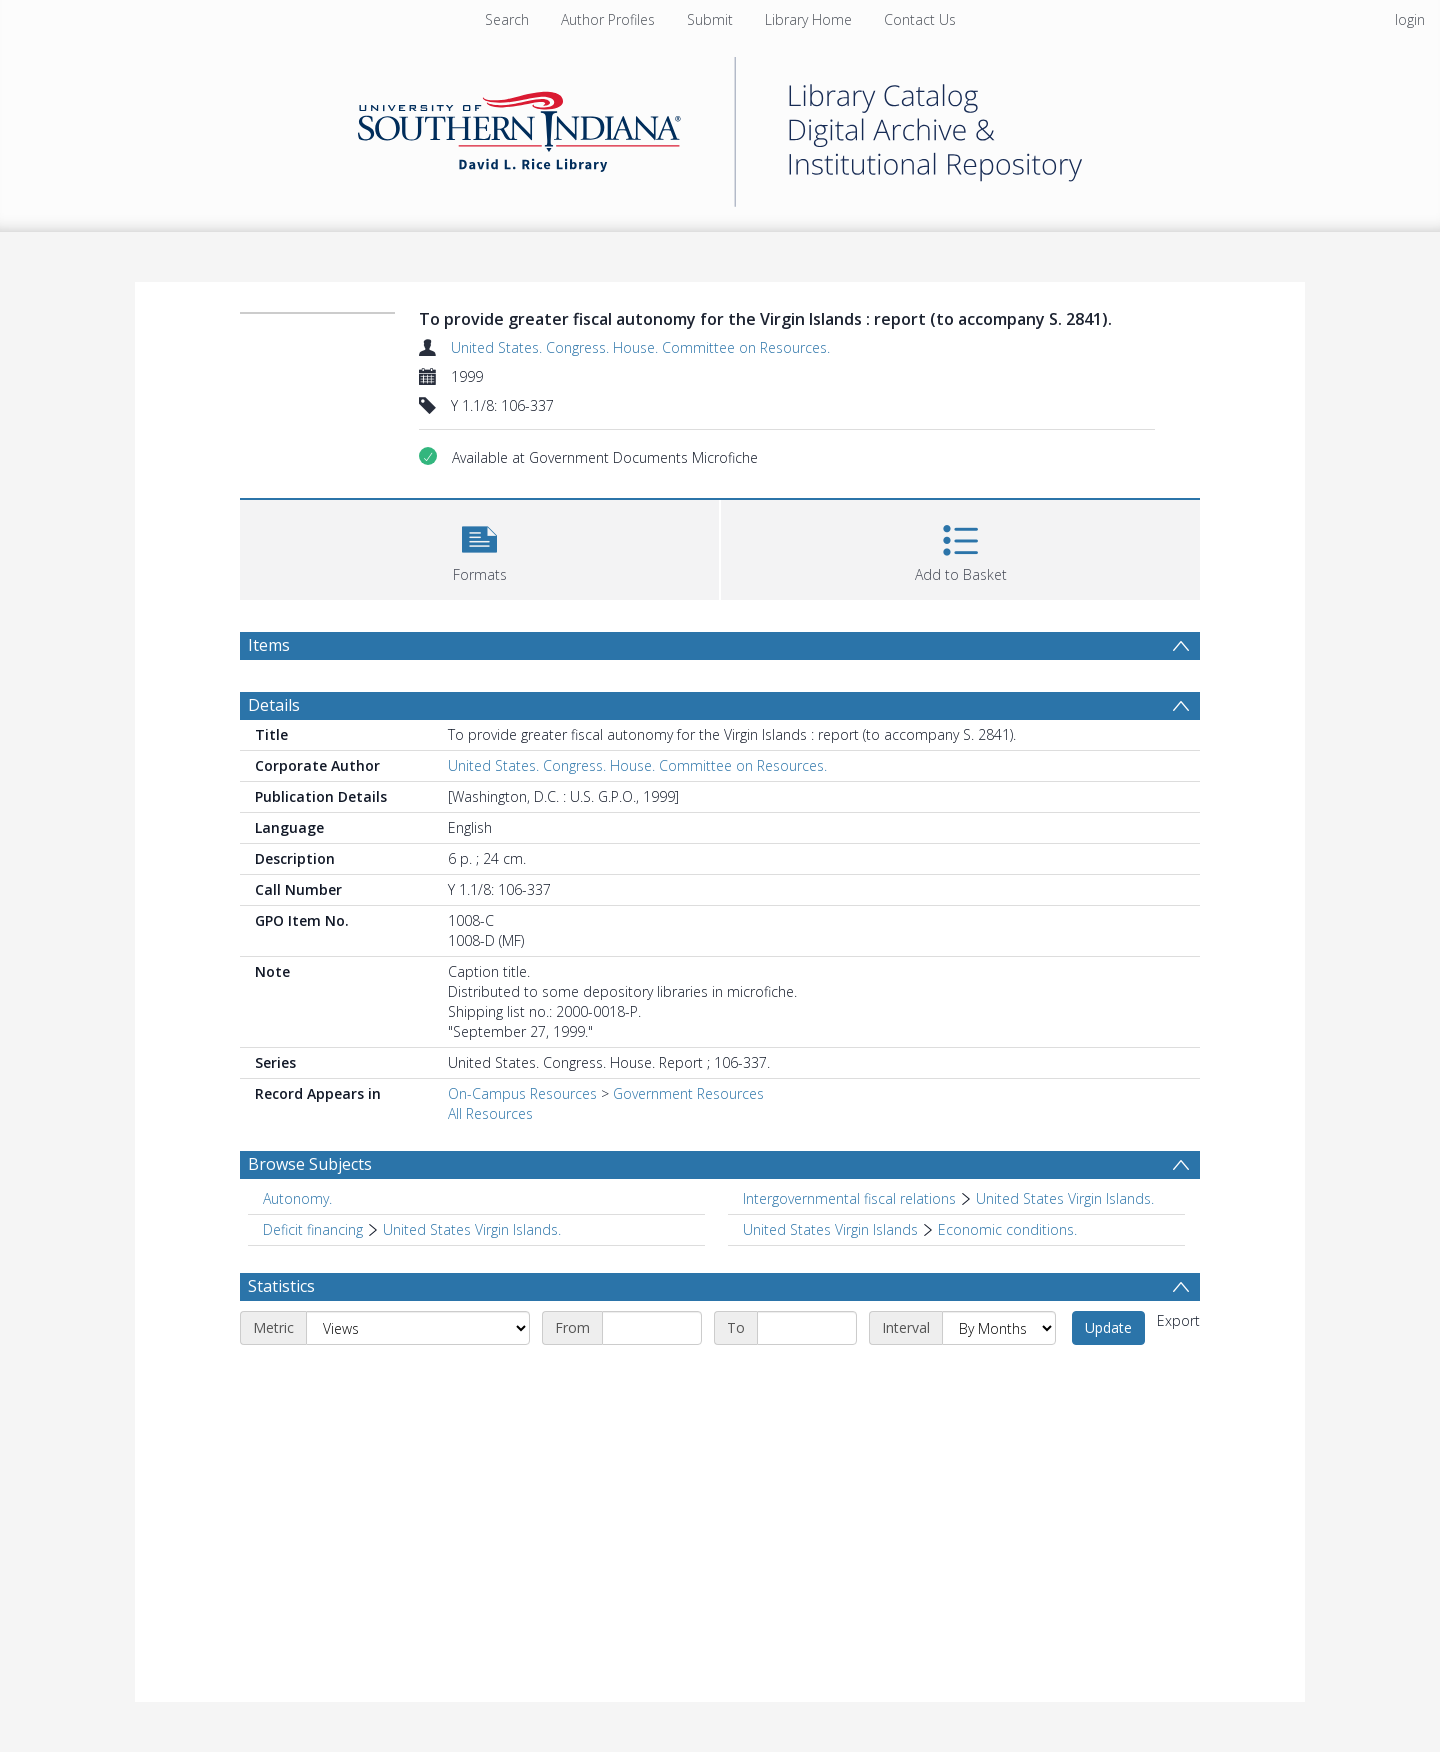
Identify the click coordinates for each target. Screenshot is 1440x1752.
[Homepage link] (720, 126)
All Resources (490, 1113)
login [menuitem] (1410, 19)
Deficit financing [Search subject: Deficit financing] (313, 1229)
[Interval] (999, 1328)
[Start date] (652, 1328)
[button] (479, 547)
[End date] (807, 1328)
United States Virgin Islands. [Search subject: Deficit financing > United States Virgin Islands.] (472, 1229)
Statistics (281, 1286)
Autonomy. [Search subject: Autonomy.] (297, 1198)
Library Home (808, 19)
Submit (710, 19)
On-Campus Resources (522, 1093)
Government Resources (688, 1093)
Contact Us (920, 19)
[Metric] (418, 1328)
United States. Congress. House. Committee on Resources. (640, 347)
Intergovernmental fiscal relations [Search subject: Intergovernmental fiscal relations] (849, 1198)
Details (274, 705)
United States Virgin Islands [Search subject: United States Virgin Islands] (830, 1229)
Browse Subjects (310, 1164)
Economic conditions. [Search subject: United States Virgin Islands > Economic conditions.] (1007, 1229)
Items (269, 645)
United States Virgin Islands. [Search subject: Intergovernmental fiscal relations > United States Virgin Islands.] (1065, 1198)
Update (1108, 1327)
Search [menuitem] (507, 19)
